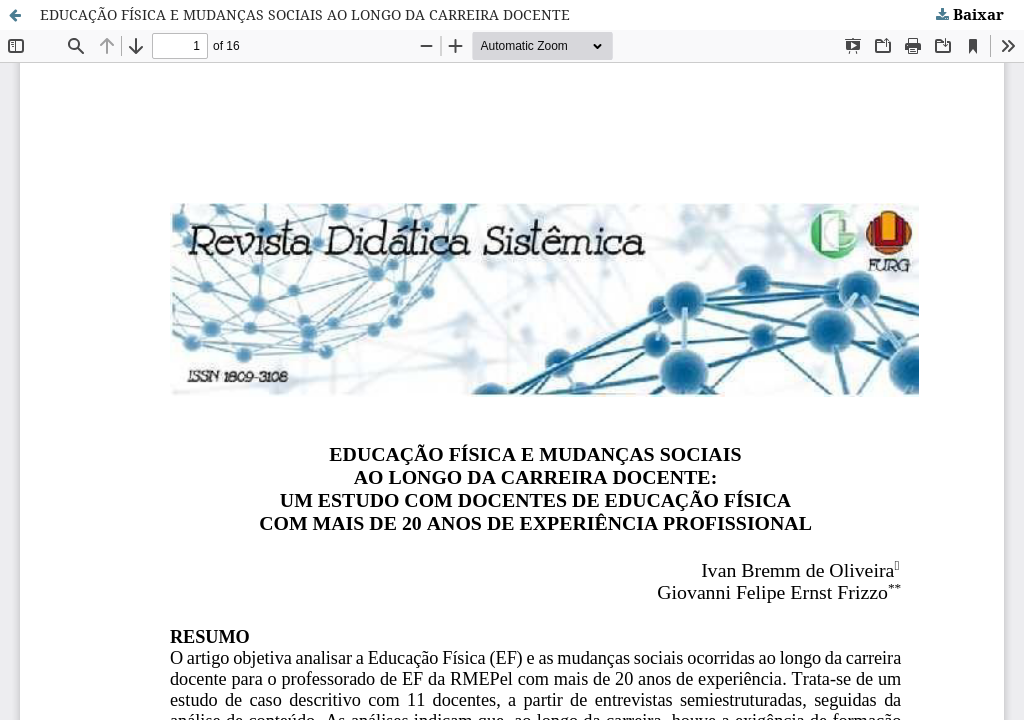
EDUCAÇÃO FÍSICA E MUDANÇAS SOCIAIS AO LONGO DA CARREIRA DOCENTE (305, 14)
